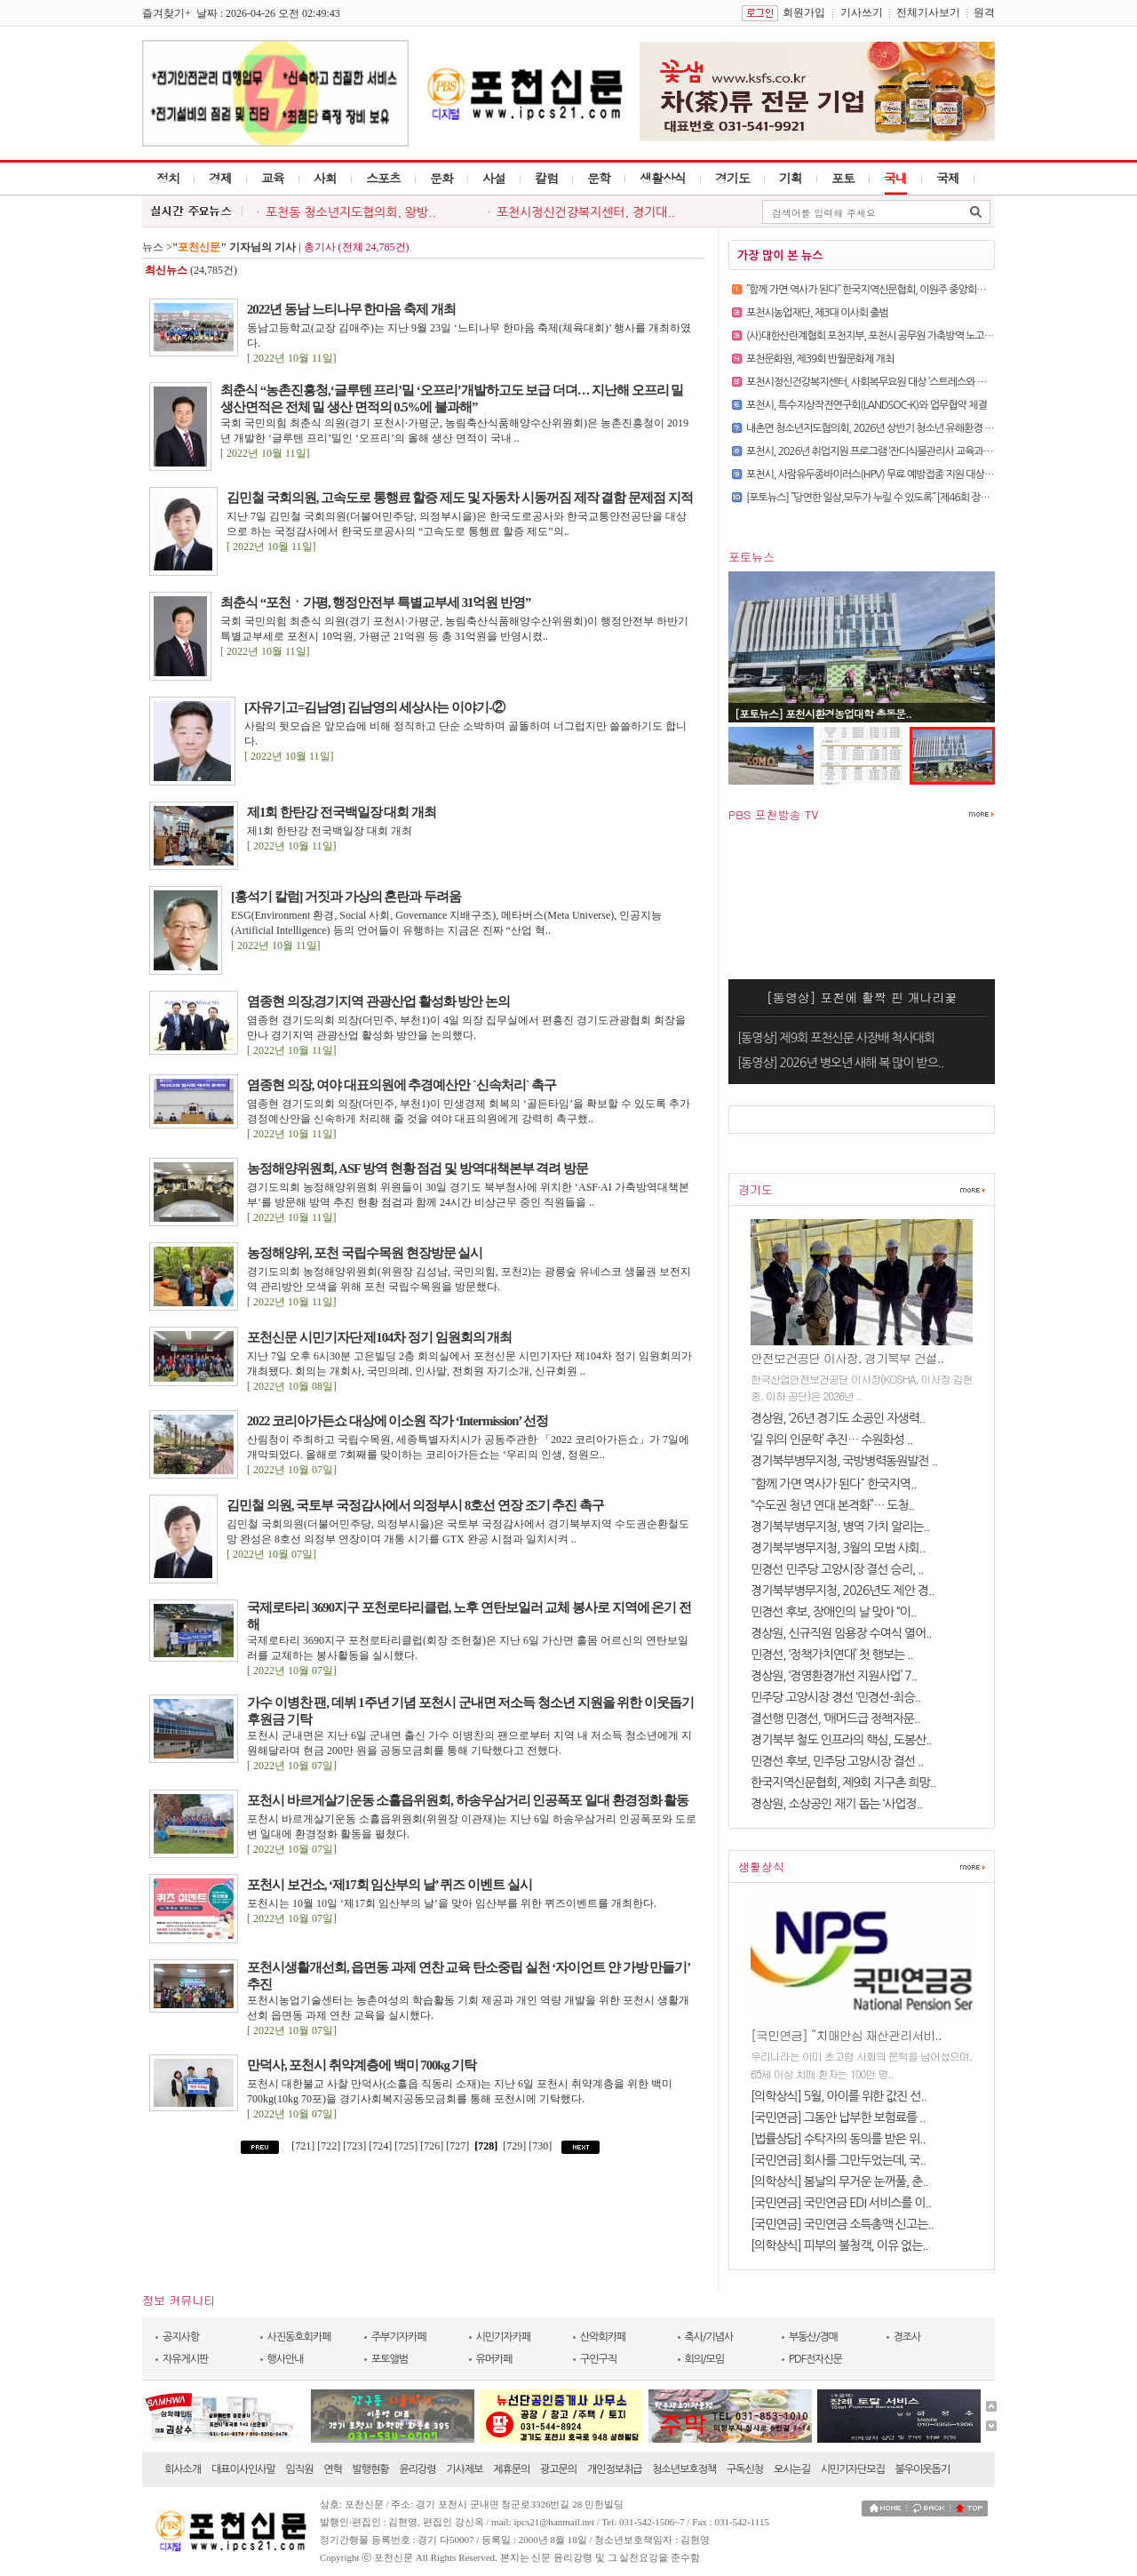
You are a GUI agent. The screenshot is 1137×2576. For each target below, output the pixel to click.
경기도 (732, 178)
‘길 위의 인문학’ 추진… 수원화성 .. (831, 1439)
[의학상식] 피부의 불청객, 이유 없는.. (839, 2245)
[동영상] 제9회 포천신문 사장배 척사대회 (835, 1038)
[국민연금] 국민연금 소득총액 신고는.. (842, 2224)
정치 (167, 178)
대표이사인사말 (243, 2469)
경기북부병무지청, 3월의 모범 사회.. (838, 1548)
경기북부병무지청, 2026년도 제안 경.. (842, 1590)
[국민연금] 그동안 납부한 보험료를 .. (838, 2117)
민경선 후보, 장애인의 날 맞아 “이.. (833, 1612)
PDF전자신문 (815, 2359)
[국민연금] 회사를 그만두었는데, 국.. (838, 2160)
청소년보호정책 (684, 2469)
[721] (303, 2146)
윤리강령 (417, 2469)
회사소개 (182, 2469)
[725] (407, 2146)
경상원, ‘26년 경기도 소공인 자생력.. (838, 1418)
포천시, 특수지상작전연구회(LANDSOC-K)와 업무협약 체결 (866, 405)
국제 (947, 178)
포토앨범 (389, 2359)
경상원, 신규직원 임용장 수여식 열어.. (841, 1633)
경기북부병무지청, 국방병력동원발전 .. (844, 1461)
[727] (459, 2146)
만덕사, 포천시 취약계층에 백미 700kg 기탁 (361, 2065)
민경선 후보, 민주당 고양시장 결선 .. (837, 1761)
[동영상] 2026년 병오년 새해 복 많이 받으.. (840, 1063)
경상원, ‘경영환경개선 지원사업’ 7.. (834, 1676)
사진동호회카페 (299, 2337)
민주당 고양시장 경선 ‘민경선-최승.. (835, 1697)
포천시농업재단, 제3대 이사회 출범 (817, 312)
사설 (493, 178)
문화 (441, 178)
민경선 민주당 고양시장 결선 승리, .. (837, 1569)
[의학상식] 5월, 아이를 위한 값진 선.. (838, 2096)
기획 (790, 178)
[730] (541, 2146)
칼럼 (546, 178)
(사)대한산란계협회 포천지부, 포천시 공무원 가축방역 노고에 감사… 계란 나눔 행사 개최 (925, 336)
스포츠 (383, 178)
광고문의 (558, 2469)
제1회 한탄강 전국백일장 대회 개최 (341, 812)
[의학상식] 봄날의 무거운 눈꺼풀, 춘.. (839, 2181)
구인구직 (598, 2359)
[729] (514, 2146)
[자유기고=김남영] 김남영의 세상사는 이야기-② (374, 707)
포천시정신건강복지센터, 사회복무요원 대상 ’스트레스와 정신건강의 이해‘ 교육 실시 (915, 382)
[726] (433, 2146)
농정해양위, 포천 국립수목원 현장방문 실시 (364, 1253)
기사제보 (464, 2469)
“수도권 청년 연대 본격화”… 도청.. (832, 1505)
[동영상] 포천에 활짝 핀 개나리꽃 (862, 997)
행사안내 (285, 2359)
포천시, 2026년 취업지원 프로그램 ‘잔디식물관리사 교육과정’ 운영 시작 (890, 451)
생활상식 (663, 178)
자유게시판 (185, 2359)
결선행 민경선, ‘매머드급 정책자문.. (835, 1718)
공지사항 (181, 2337)
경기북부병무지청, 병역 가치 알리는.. (840, 1526)
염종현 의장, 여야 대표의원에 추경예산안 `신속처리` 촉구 (401, 1085)
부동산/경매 (813, 2337)
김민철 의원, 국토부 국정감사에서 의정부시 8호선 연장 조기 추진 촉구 (415, 1505)
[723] (356, 2146)
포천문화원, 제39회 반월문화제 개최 (820, 359)
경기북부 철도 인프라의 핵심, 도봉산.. (841, 1740)
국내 (895, 178)
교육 (272, 178)
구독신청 (745, 2469)
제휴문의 (511, 2469)
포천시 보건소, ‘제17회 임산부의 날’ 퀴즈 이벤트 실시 (389, 1885)
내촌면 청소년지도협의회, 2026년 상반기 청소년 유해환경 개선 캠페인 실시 (899, 428)
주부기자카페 (398, 2337)
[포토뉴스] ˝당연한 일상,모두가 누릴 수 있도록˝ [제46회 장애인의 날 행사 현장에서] (913, 497)
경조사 (907, 2337)
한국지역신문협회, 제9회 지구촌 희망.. (843, 1782)
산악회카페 (602, 2337)
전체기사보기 (928, 12)
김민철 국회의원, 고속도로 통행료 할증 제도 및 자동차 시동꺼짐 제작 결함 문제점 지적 (460, 497)
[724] (381, 2146)
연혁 (332, 2469)
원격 (984, 12)
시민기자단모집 (853, 2469)
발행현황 (371, 2469)
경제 (220, 178)
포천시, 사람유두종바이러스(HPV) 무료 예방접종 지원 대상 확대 (875, 474)
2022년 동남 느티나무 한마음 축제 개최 (351, 309)
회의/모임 (705, 2359)
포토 (843, 178)
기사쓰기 (861, 12)
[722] (330, 2146)
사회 (325, 178)
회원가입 (804, 12)
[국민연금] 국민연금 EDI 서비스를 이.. (841, 2203)
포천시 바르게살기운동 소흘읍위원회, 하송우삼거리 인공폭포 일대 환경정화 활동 (467, 1800)
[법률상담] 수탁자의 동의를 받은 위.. (838, 2139)
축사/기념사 (709, 2337)
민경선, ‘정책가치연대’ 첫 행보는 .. (832, 1654)
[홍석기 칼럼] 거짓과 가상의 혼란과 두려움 (346, 896)
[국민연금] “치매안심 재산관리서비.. (846, 2035)
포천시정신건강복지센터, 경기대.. (586, 212)
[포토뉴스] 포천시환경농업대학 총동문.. (823, 713)
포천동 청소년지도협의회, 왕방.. (351, 212)
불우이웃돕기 (922, 2469)
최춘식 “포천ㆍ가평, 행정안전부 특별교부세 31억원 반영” (375, 602)
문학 (598, 178)
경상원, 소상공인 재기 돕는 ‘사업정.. (836, 1804)
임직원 (300, 2469)
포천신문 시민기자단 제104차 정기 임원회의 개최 (379, 1337)
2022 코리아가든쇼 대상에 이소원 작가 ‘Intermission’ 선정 (397, 1421)
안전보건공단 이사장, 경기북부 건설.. (847, 1358)
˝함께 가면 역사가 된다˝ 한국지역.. (834, 1484)
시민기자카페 (503, 2337)
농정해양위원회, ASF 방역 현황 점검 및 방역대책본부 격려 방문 (417, 1168)
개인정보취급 (614, 2469)
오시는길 (792, 2469)
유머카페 (494, 2359)
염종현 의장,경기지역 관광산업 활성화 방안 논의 (378, 1001)
